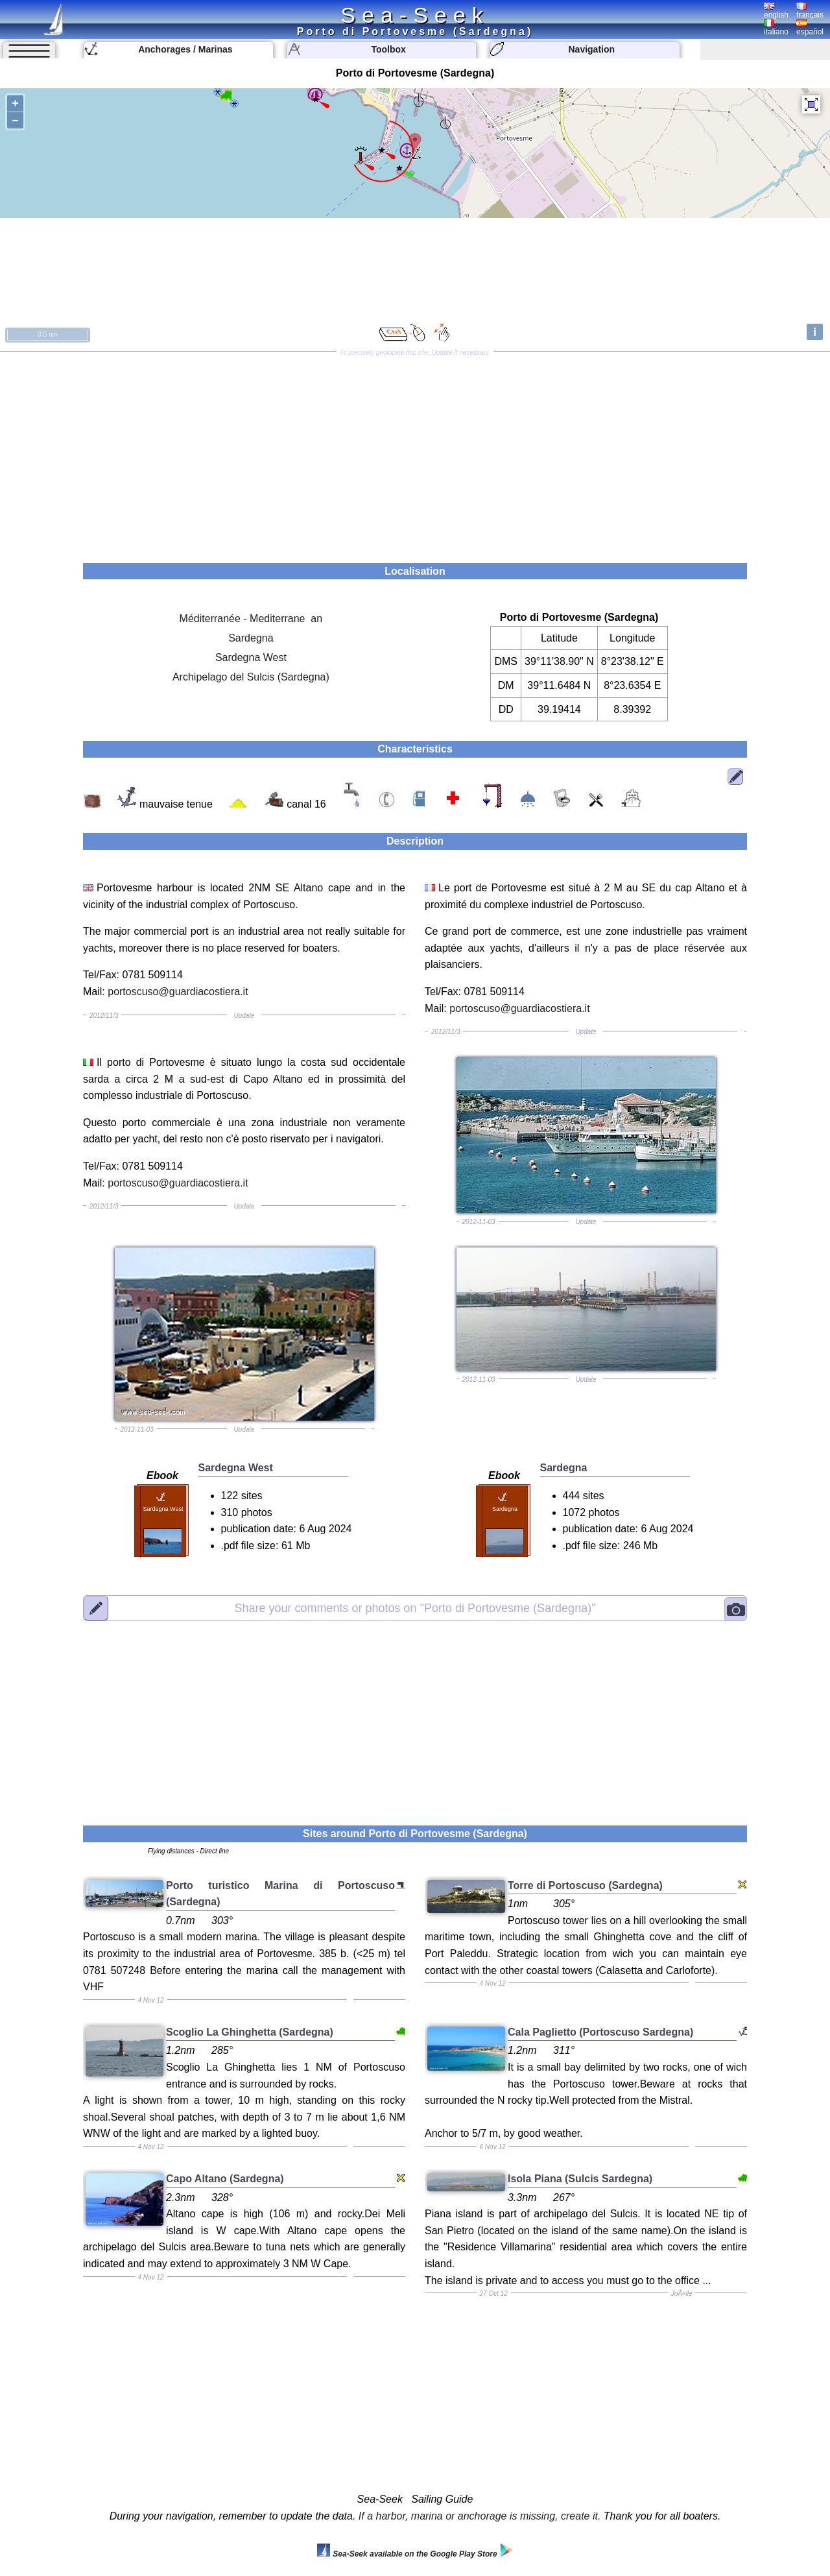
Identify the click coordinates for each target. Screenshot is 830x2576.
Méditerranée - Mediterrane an (251, 618)
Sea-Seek (414, 15)
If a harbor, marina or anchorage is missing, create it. (480, 2516)
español (810, 27)
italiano (776, 27)
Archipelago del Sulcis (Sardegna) (250, 676)
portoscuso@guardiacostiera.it (178, 991)
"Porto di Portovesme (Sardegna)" (414, 1608)
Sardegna (250, 638)
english (776, 11)
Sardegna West (251, 657)
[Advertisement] (415, 453)
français (810, 11)
